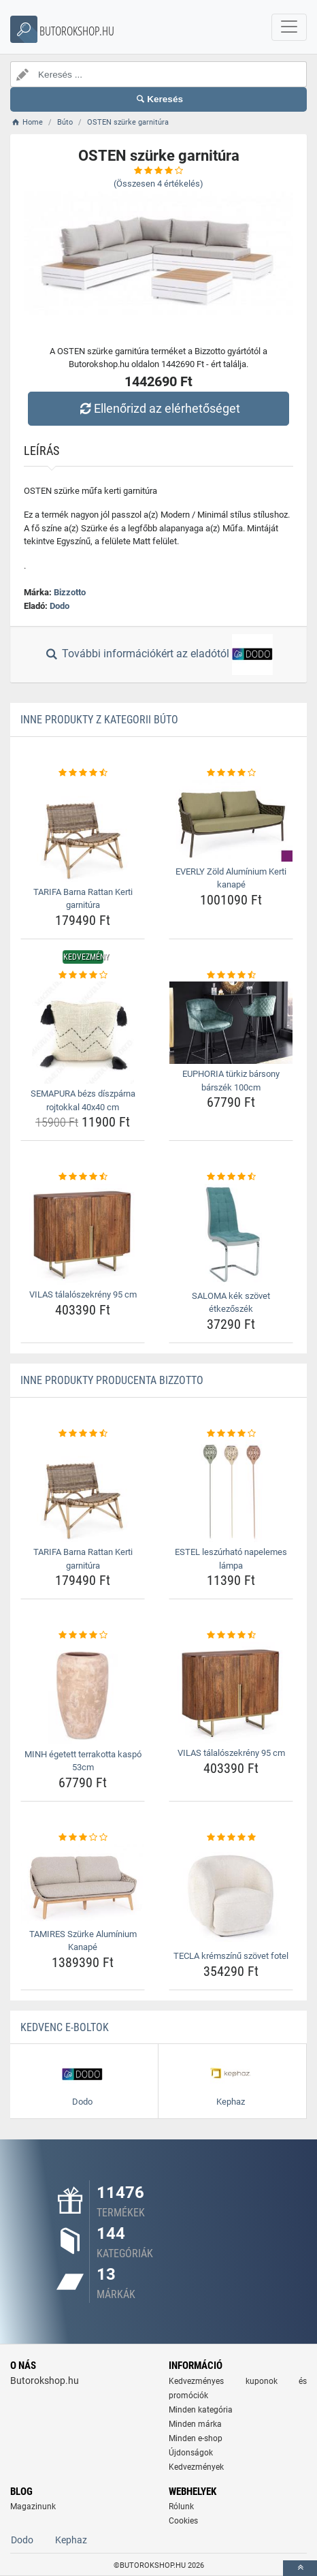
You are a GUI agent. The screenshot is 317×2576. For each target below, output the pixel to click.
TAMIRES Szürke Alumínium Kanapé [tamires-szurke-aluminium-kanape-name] (83, 1941)
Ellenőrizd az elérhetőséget (158, 408)
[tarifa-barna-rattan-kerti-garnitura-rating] (82, 773)
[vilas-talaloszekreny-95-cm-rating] (82, 1177)
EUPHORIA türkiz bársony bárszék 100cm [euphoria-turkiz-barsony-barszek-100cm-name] (231, 1081)
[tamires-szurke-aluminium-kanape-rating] (82, 1837)
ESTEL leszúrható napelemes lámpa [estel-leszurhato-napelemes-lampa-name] (231, 1559)
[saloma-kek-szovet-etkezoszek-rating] (231, 1177)
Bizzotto (70, 592)
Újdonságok (191, 2452)
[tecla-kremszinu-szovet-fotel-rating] (231, 1837)
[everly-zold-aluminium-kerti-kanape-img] (231, 821)
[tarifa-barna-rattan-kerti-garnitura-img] (82, 831)
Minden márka (195, 2424)
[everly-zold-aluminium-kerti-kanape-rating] (231, 773)
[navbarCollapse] (289, 27)
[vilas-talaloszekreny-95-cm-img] (82, 1234)
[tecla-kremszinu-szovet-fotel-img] (231, 1895)
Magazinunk (33, 2506)
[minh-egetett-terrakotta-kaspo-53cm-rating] (82, 1635)
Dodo (59, 606)
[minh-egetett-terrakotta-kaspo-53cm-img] (82, 1693)
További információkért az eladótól (158, 654)
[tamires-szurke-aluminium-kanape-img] (82, 1884)
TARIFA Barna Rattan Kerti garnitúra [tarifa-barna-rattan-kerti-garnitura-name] (83, 899)
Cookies (183, 2521)
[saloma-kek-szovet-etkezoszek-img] (231, 1235)
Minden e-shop (195, 2438)
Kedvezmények (196, 2467)
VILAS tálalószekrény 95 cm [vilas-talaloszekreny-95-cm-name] (83, 1294)
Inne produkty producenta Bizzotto (111, 1380)
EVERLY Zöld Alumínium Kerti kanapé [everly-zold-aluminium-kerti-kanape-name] (231, 878)
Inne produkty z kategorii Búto (99, 719)
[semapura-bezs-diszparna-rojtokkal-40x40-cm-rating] (82, 975)
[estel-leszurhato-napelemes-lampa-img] (231, 1491)
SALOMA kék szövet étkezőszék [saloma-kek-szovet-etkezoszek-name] (231, 1303)
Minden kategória (201, 2410)
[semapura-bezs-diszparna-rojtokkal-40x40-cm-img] (82, 1032)
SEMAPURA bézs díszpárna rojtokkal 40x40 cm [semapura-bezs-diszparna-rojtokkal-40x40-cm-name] (83, 1100)
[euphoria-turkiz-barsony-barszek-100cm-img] (231, 1022)
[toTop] (300, 2568)
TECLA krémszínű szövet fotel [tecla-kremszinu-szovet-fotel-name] (230, 1956)
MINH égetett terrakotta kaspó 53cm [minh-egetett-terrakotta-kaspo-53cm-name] (82, 1761)
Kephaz (71, 2539)
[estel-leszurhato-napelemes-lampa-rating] (231, 1434)
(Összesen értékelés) (158, 183)
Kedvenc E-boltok (64, 2027)
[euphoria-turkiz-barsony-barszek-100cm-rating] (231, 975)
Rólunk (181, 2506)
